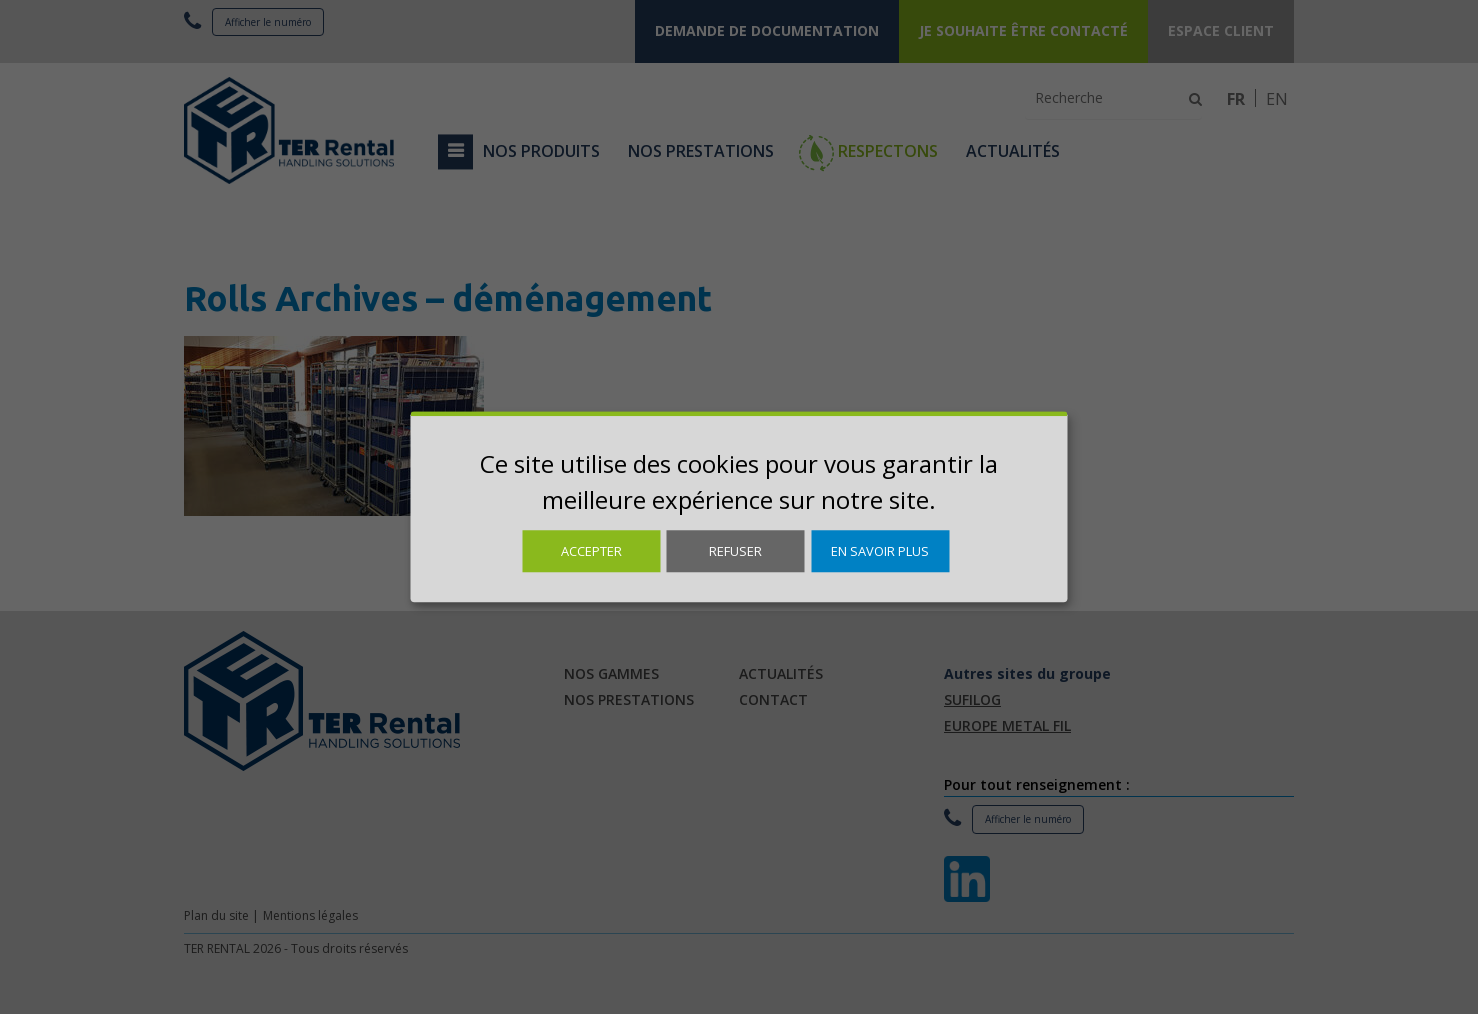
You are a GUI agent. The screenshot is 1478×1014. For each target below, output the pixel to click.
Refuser (735, 551)
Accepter (591, 551)
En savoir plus (880, 551)
